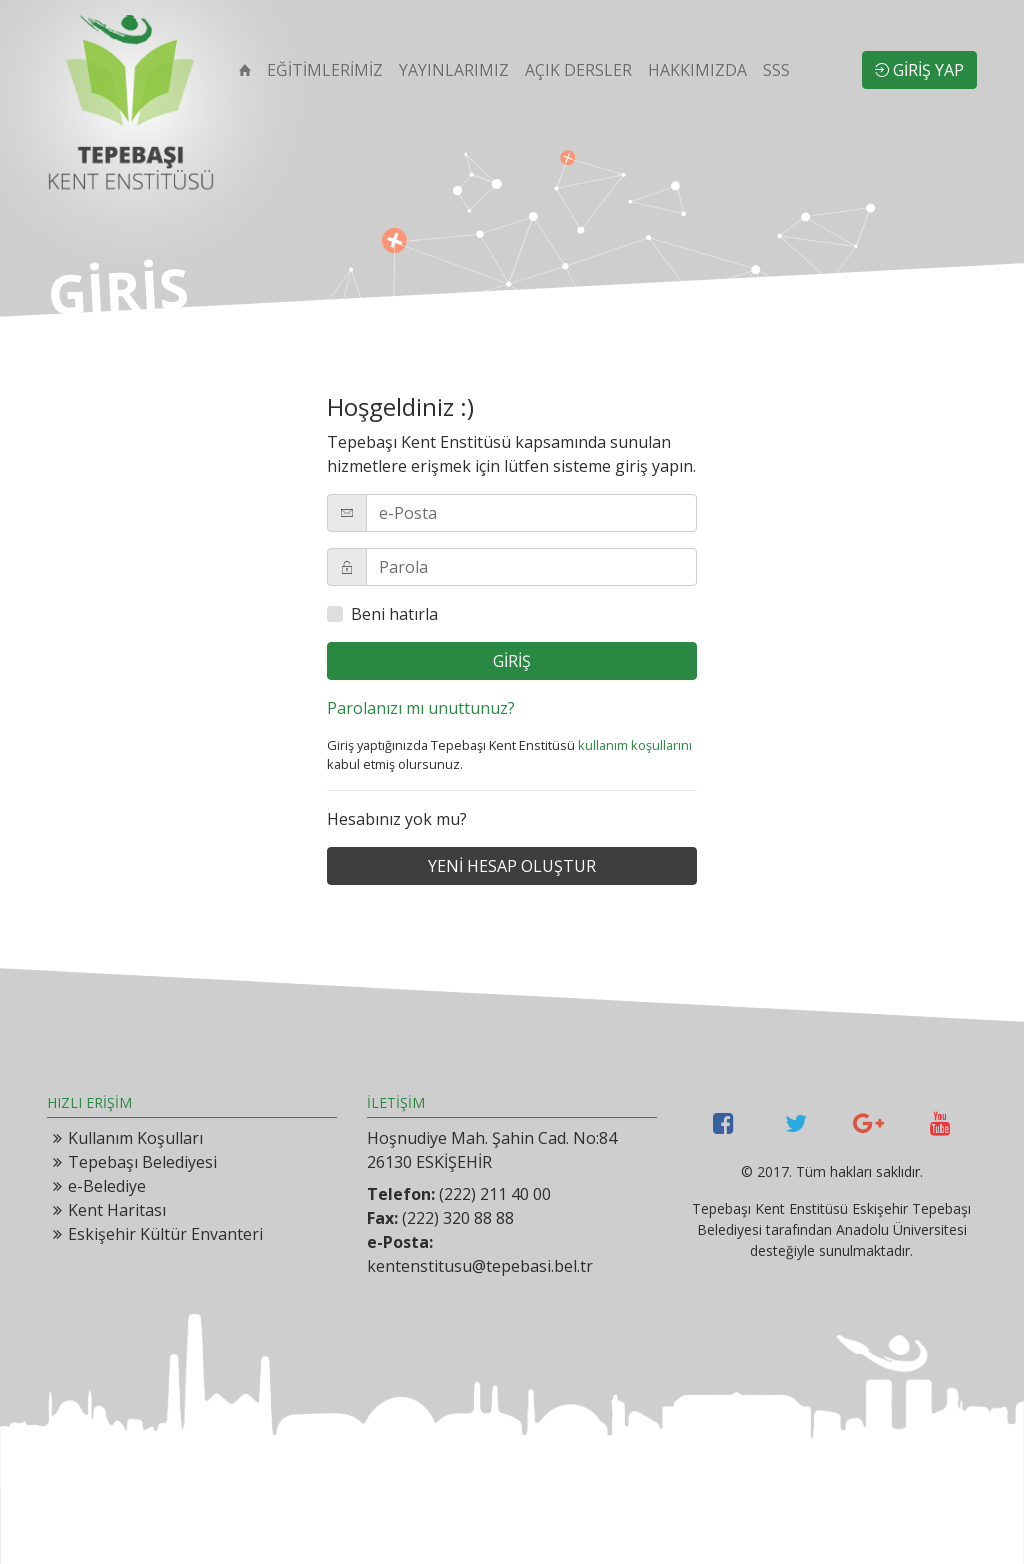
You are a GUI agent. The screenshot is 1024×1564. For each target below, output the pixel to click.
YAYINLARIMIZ (454, 70)
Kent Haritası (117, 1210)
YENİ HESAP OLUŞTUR (512, 866)
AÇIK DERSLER (578, 70)
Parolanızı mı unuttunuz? (421, 708)
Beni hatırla (394, 614)
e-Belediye (107, 1186)
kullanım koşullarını (635, 745)
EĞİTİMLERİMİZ (325, 70)
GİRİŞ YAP (919, 70)
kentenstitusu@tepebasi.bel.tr (480, 1266)
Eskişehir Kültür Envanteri (165, 1234)
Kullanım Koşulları (135, 1138)
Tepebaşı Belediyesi (142, 1162)
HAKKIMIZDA (697, 70)
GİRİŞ (512, 661)
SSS (776, 70)
